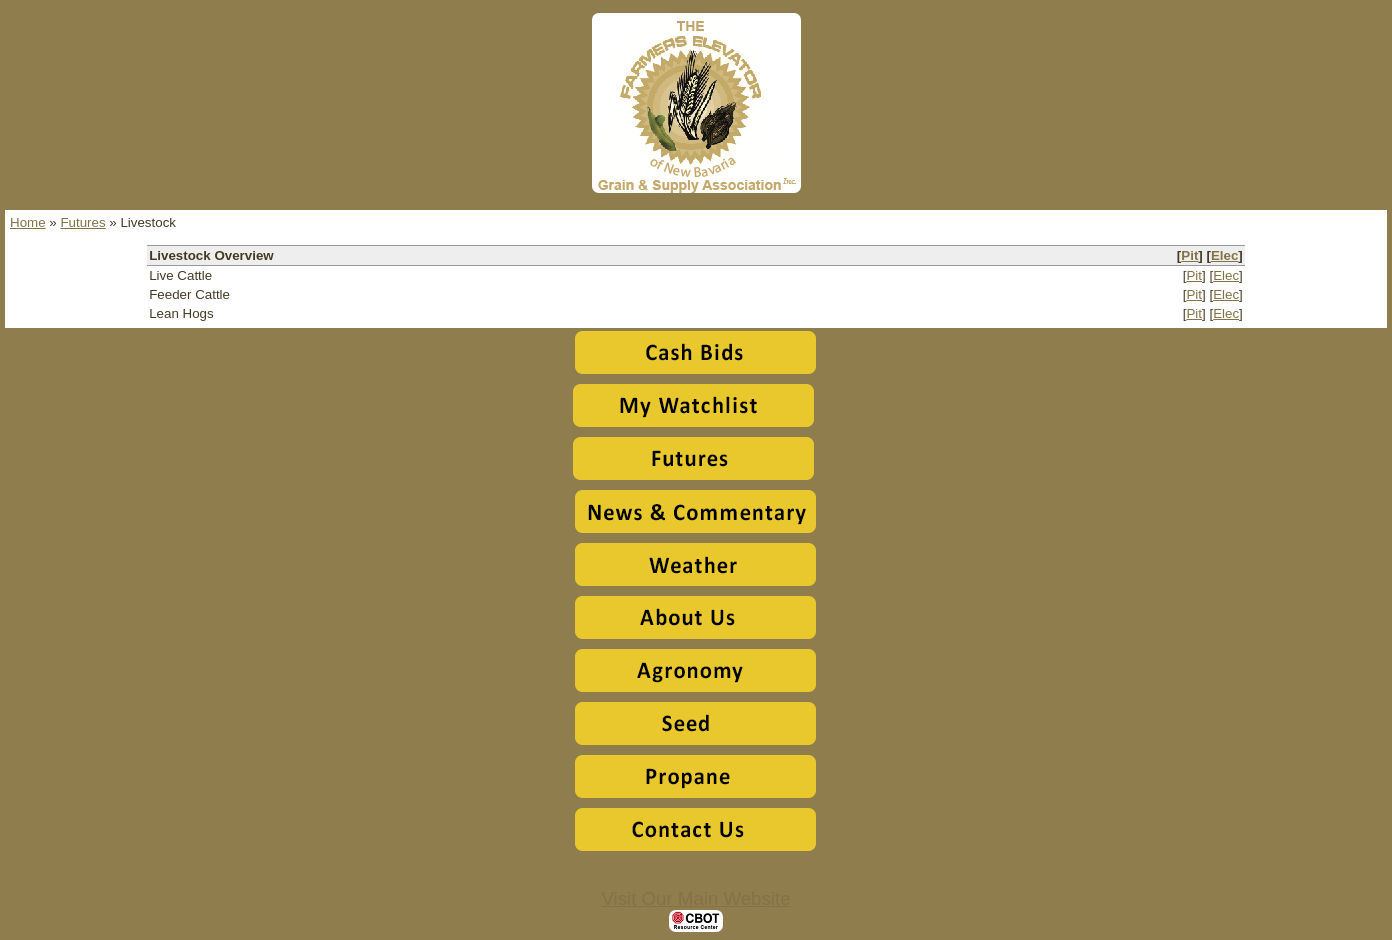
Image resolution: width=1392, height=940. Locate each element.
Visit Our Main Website (695, 898)
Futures (82, 222)
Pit (1189, 255)
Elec (1224, 255)
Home (28, 222)
